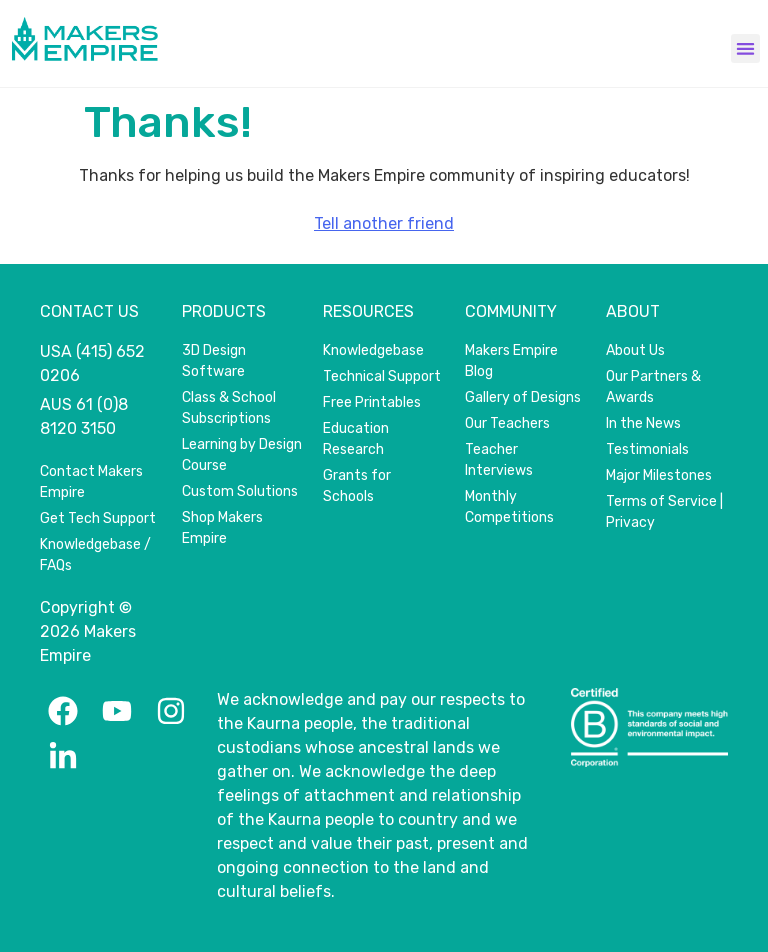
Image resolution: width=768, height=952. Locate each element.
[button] (745, 48)
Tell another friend (384, 223)
